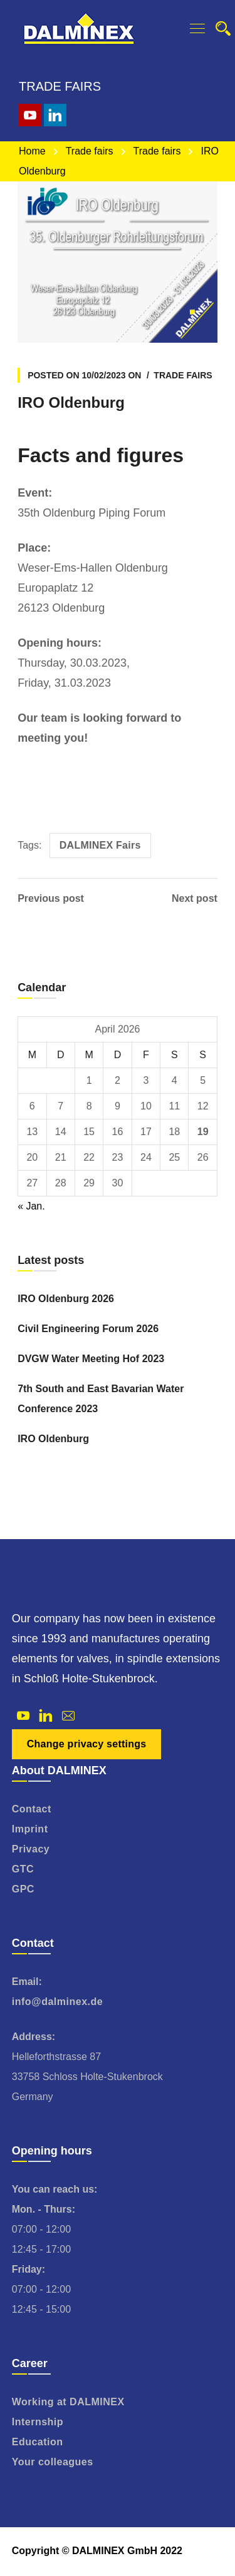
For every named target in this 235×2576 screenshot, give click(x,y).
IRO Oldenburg (53, 1438)
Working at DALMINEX (68, 2402)
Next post (194, 899)
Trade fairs (89, 151)
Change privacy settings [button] (87, 1744)
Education (37, 2442)
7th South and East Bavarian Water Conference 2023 (101, 1398)
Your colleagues (52, 2462)
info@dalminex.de (57, 2001)
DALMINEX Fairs (100, 845)
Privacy (31, 1849)
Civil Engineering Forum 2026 (88, 1328)
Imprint (30, 1829)
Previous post (51, 899)
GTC (23, 1869)
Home (32, 151)
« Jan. (31, 1206)
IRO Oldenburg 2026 (66, 1298)
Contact (31, 1809)
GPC (23, 1889)
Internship (37, 2422)
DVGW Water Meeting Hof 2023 (91, 1358)
